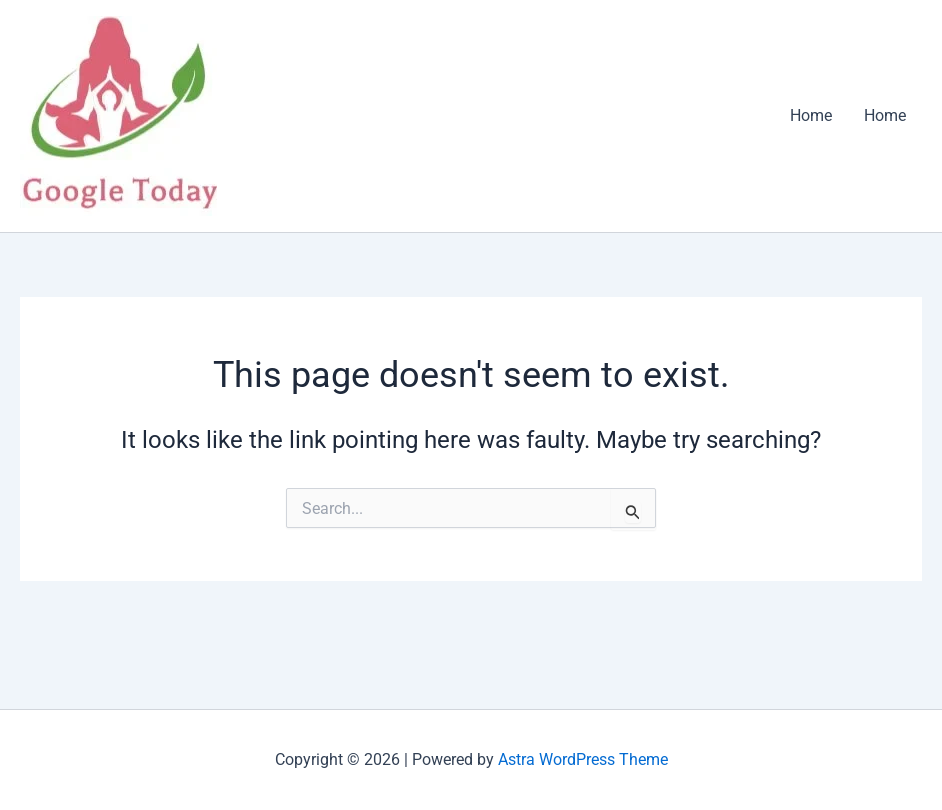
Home (811, 115)
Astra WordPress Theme (583, 759)
